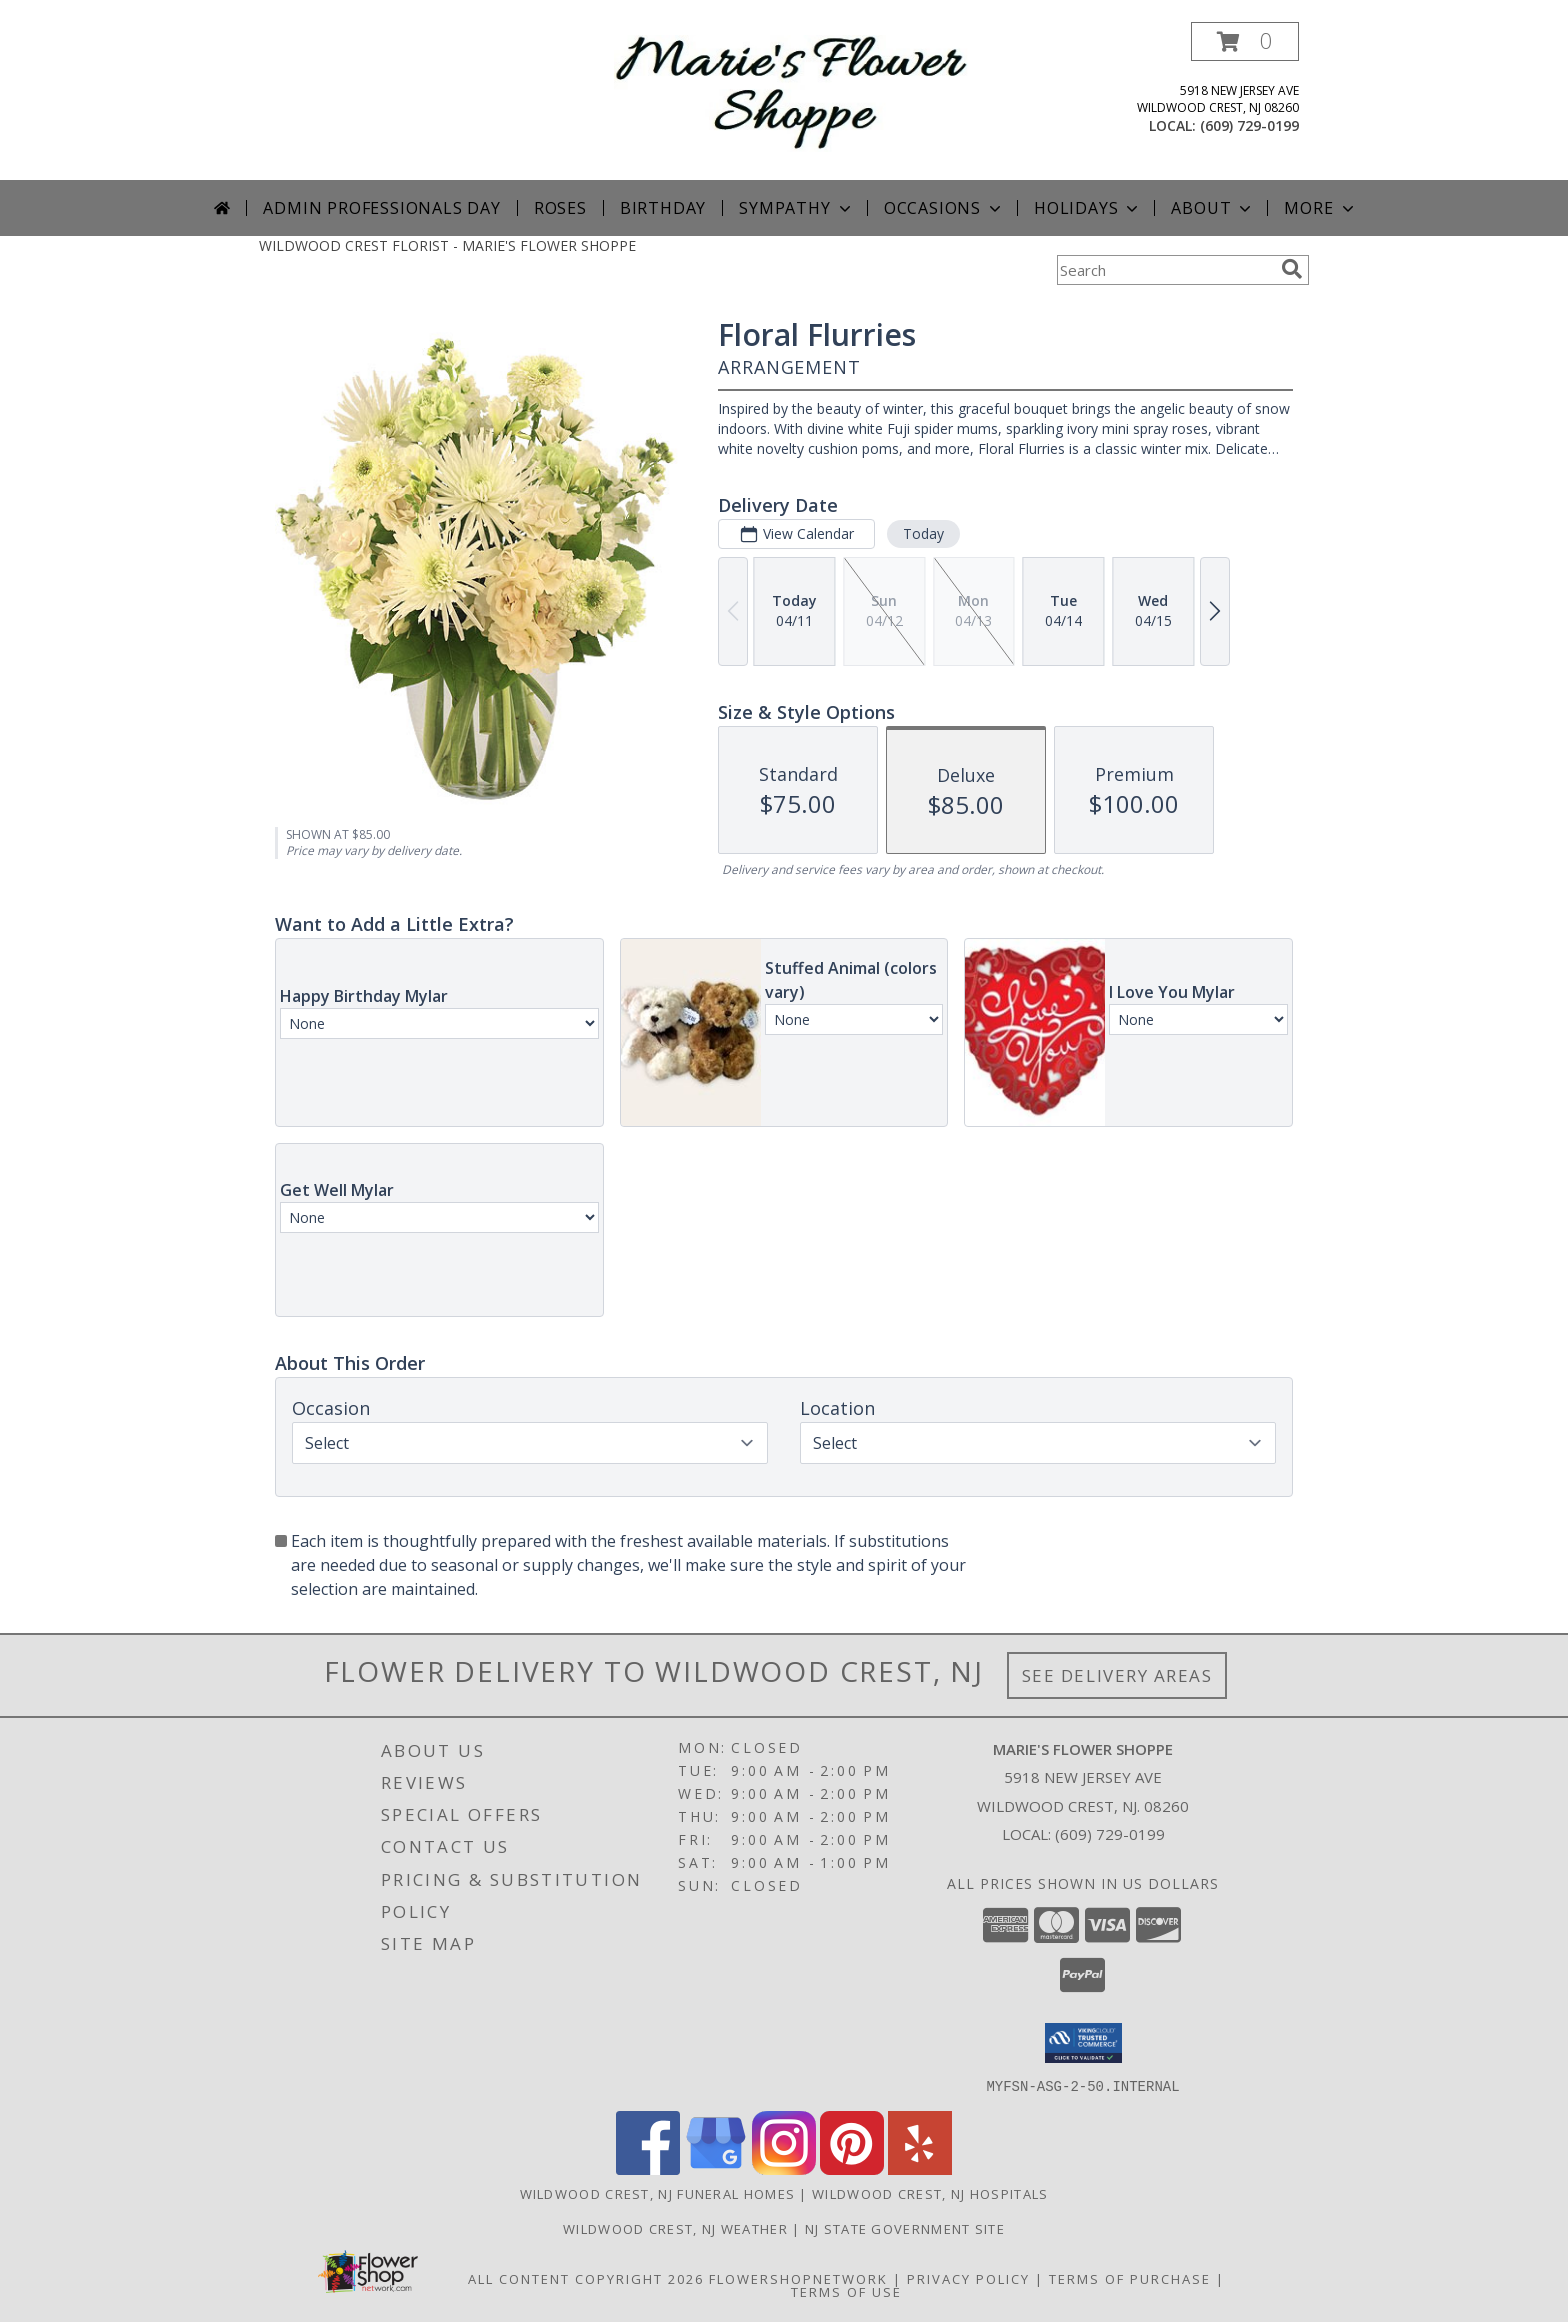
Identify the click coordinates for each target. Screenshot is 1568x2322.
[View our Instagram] (784, 2168)
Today (923, 533)
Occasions (944, 208)
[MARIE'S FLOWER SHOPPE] (791, 91)
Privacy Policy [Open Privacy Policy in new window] (968, 2278)
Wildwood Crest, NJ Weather (675, 2228)
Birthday (663, 208)
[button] (1245, 41)
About (1213, 208)
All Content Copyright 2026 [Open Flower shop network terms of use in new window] (586, 2278)
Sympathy (796, 208)
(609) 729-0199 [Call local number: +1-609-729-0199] (1249, 125)
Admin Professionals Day (381, 208)
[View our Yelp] (920, 2168)
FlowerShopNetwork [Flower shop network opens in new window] (798, 2278)
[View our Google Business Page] (716, 2168)
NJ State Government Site (905, 2228)
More (1320, 208)
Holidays (1088, 208)
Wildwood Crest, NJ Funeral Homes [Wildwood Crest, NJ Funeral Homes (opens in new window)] (658, 2193)
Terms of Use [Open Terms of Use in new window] (846, 2291)
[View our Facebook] (648, 2168)
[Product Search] (1165, 270)
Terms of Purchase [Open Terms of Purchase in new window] (1130, 2278)
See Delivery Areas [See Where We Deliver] (1117, 1675)
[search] (1292, 269)
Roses (560, 208)
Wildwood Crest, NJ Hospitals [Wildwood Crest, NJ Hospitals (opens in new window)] (930, 2193)
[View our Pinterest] (852, 2168)
